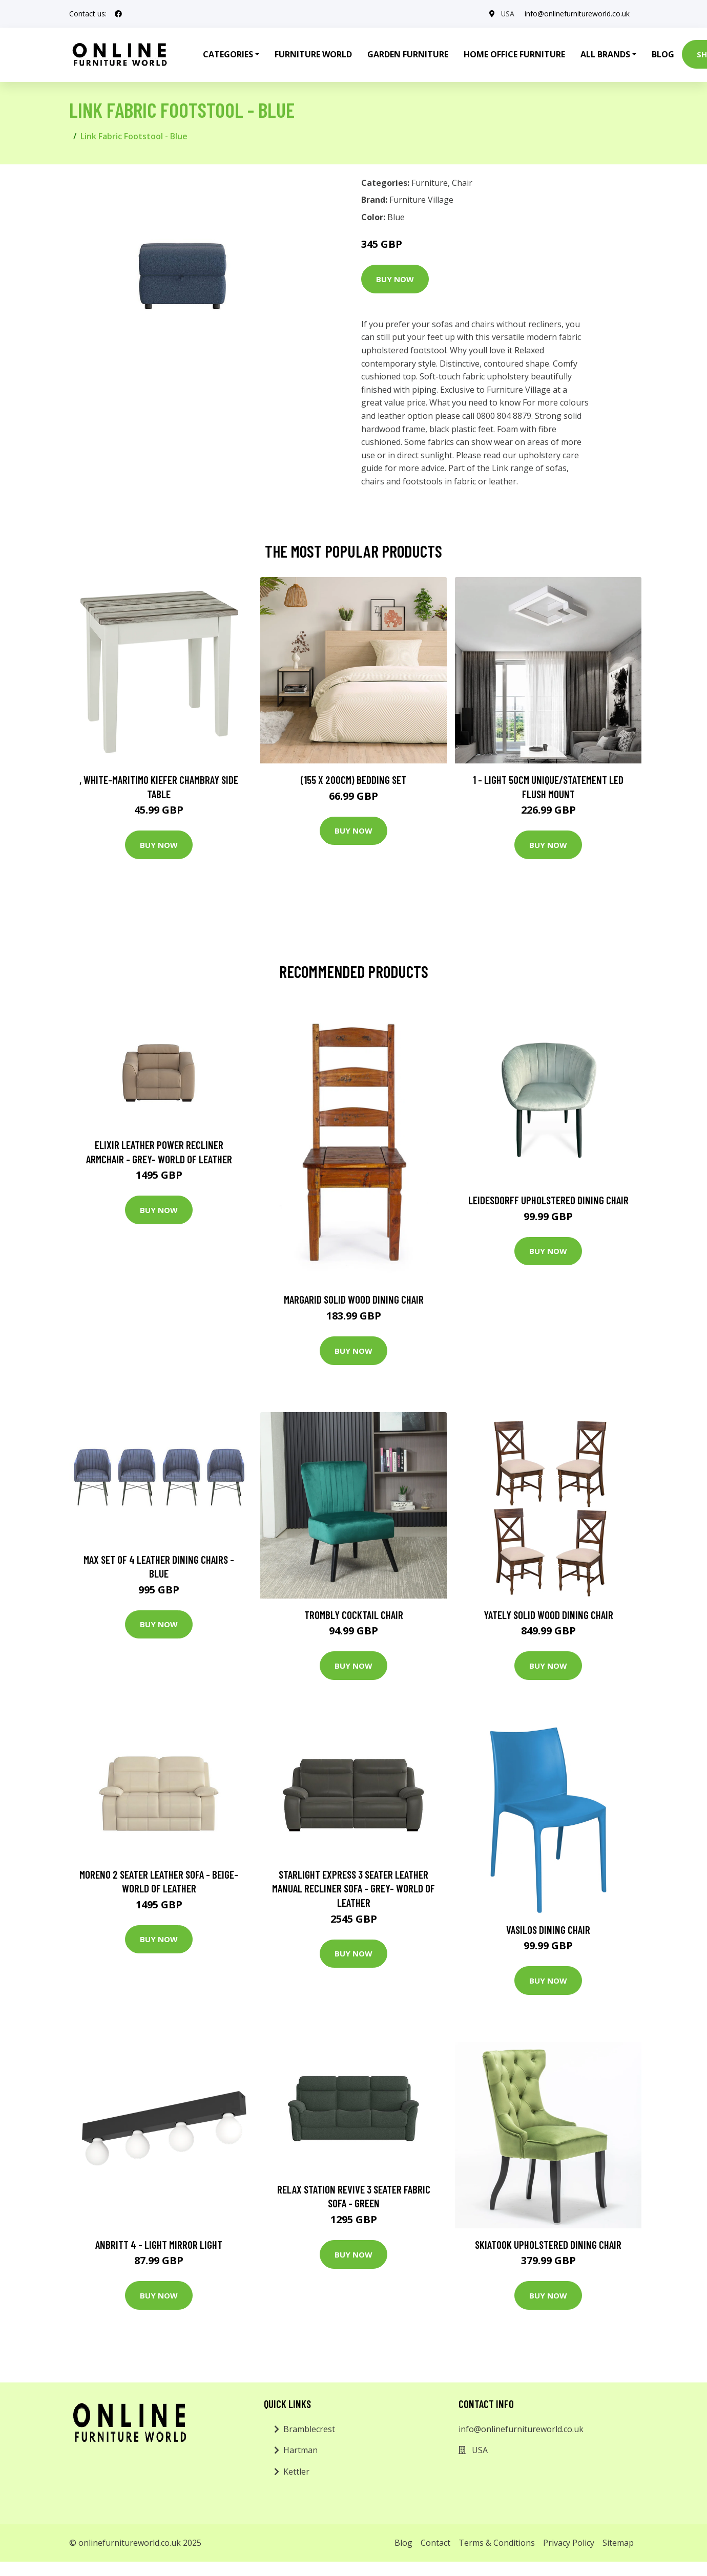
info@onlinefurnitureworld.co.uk (577, 13)
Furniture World (313, 54)
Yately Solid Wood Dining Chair (548, 1614)
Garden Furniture (407, 54)
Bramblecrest (309, 2429)
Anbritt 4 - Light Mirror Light (158, 2244)
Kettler (296, 2471)
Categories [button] (228, 54)
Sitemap (618, 2542)
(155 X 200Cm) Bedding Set (353, 779)
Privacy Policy (568, 2542)
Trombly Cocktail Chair (353, 1614)
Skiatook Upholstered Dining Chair (548, 2244)
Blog (663, 54)
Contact (435, 2542)
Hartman (300, 2450)
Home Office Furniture (514, 54)
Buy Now (395, 279)
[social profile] (118, 14)
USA (507, 13)
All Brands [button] (605, 54)
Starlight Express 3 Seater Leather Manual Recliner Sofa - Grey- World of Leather (353, 1888)
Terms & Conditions (497, 2542)
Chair (462, 182)
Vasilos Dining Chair (548, 1929)
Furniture (429, 182)
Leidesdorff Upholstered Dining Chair (548, 1200)
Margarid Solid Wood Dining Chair (354, 1299)
